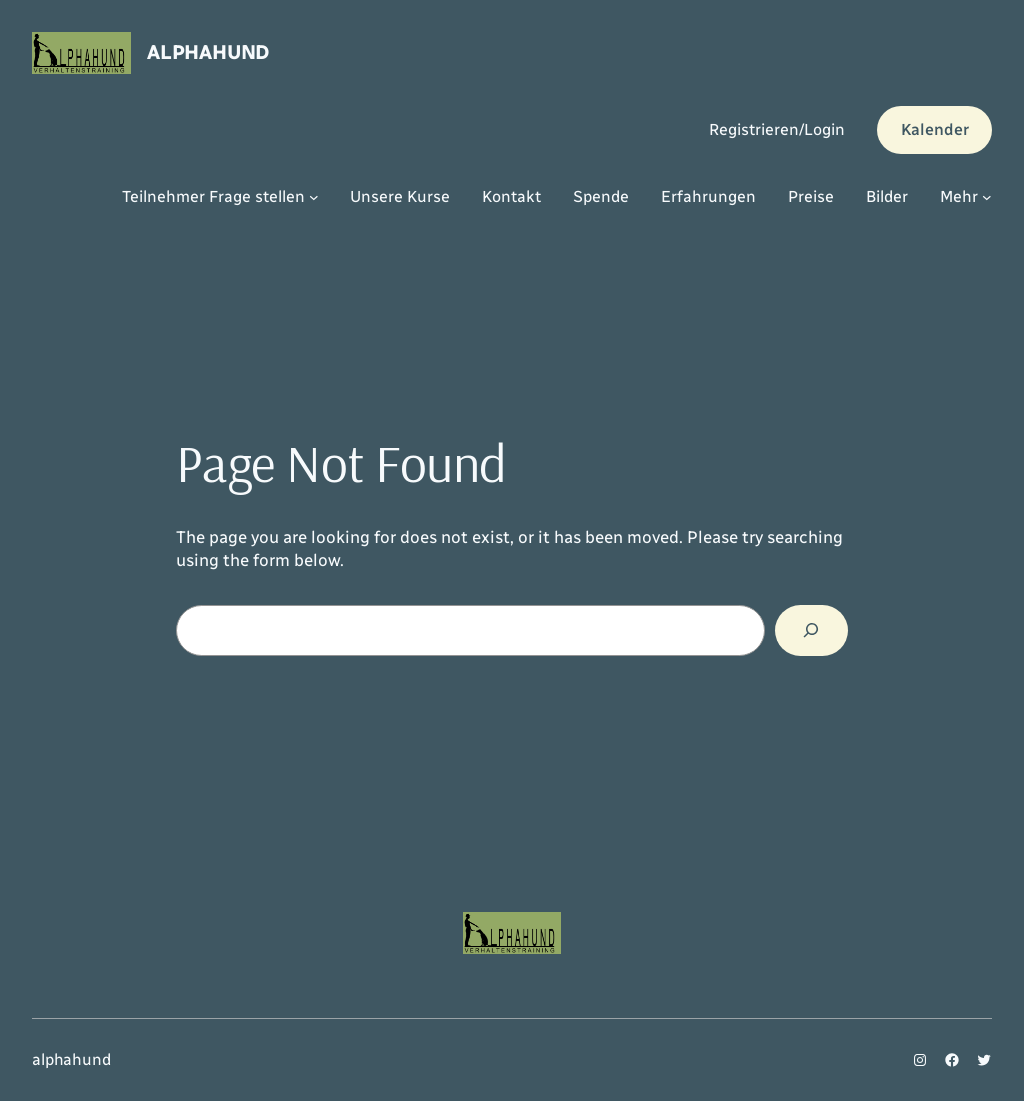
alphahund (208, 52)
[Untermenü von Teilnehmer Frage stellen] (314, 197)
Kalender (935, 129)
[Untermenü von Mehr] (987, 197)
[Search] (811, 630)
